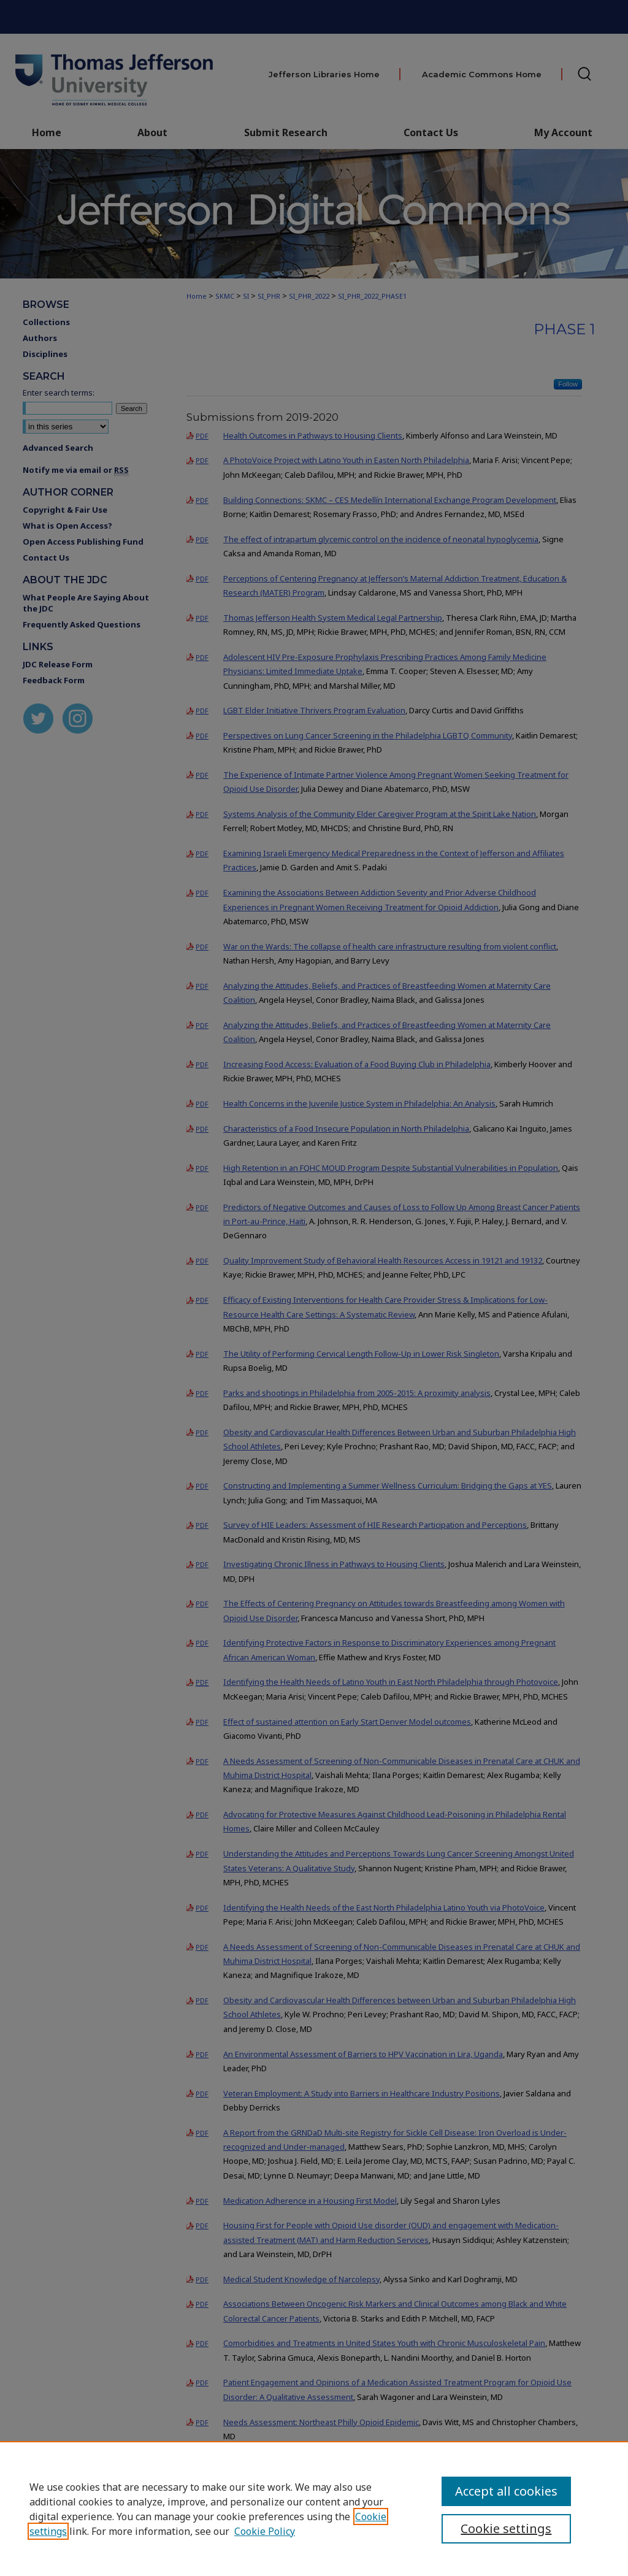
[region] (314, 2508)
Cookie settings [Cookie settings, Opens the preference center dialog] (506, 2528)
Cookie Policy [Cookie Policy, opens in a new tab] (264, 2531)
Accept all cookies (506, 2491)
